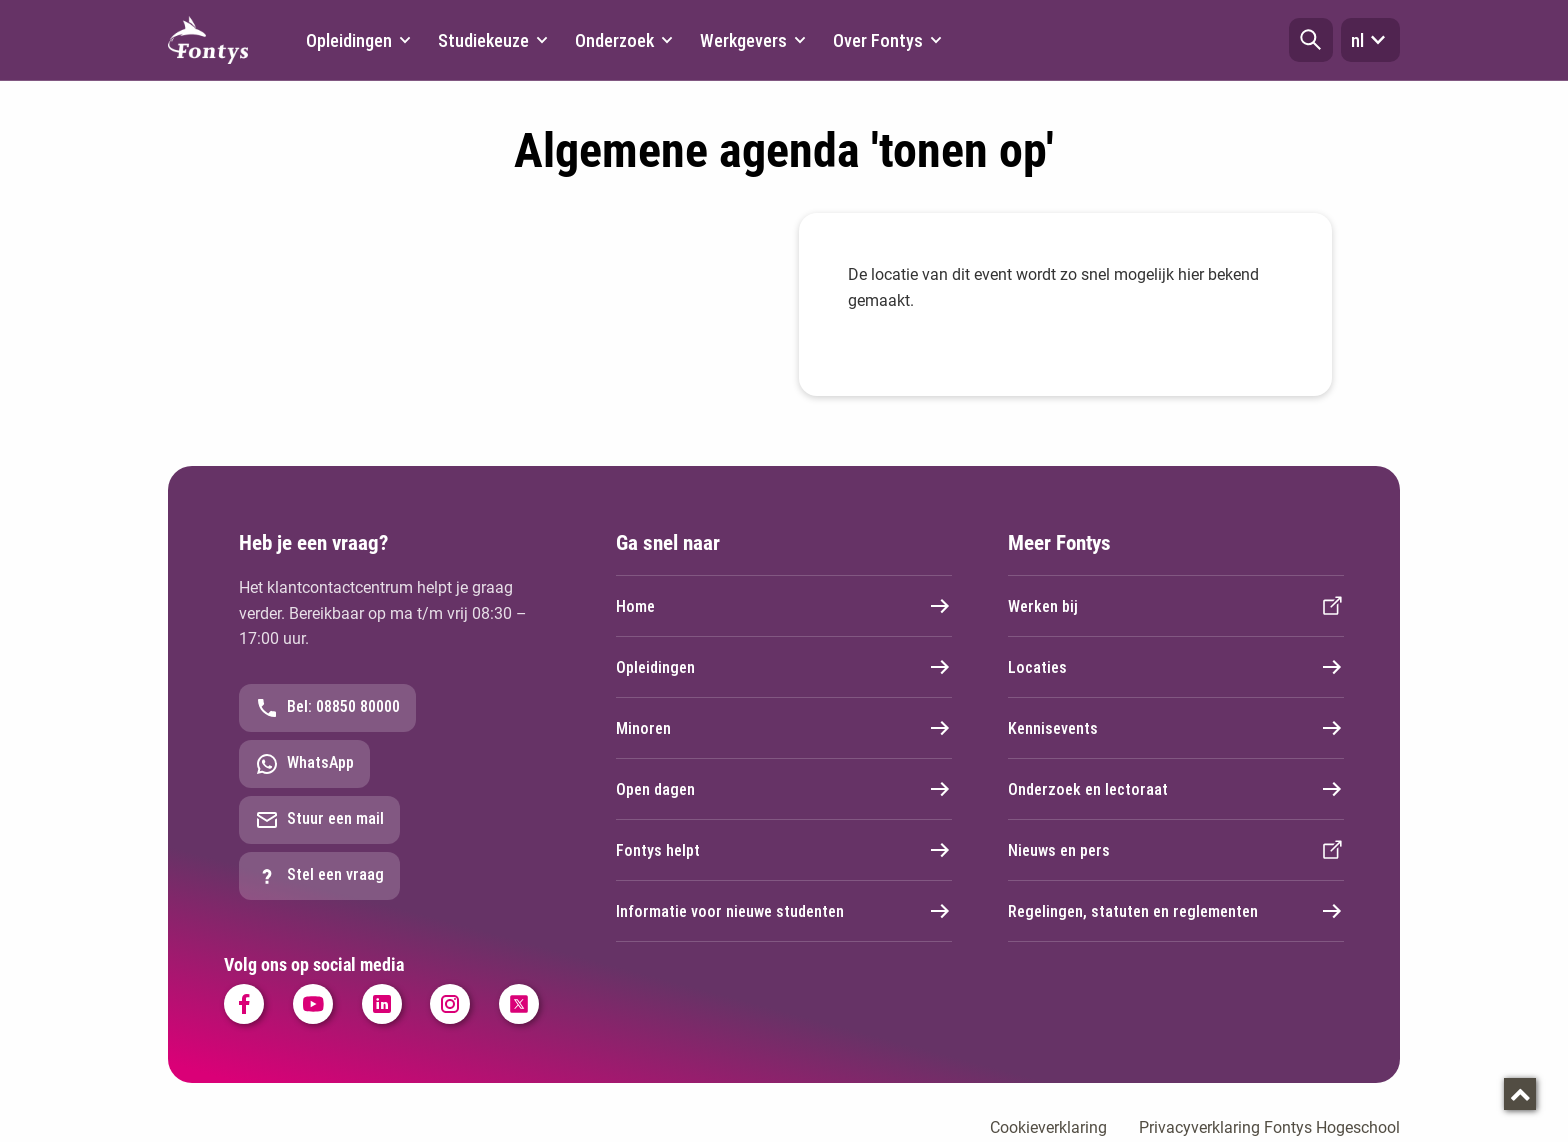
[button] (1311, 40)
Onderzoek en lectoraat (1176, 789)
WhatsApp (304, 764)
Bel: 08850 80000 (327, 708)
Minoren (784, 728)
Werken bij (1176, 606)
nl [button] (1370, 40)
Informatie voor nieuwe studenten (784, 911)
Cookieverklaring (1048, 1127)
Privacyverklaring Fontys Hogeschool (1269, 1127)
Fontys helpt (784, 850)
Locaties (1176, 667)
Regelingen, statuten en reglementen (1176, 911)
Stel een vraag (319, 876)
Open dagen (784, 789)
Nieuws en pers (1176, 850)
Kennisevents (1176, 728)
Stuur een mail (319, 820)
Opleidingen (784, 667)
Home (784, 606)
